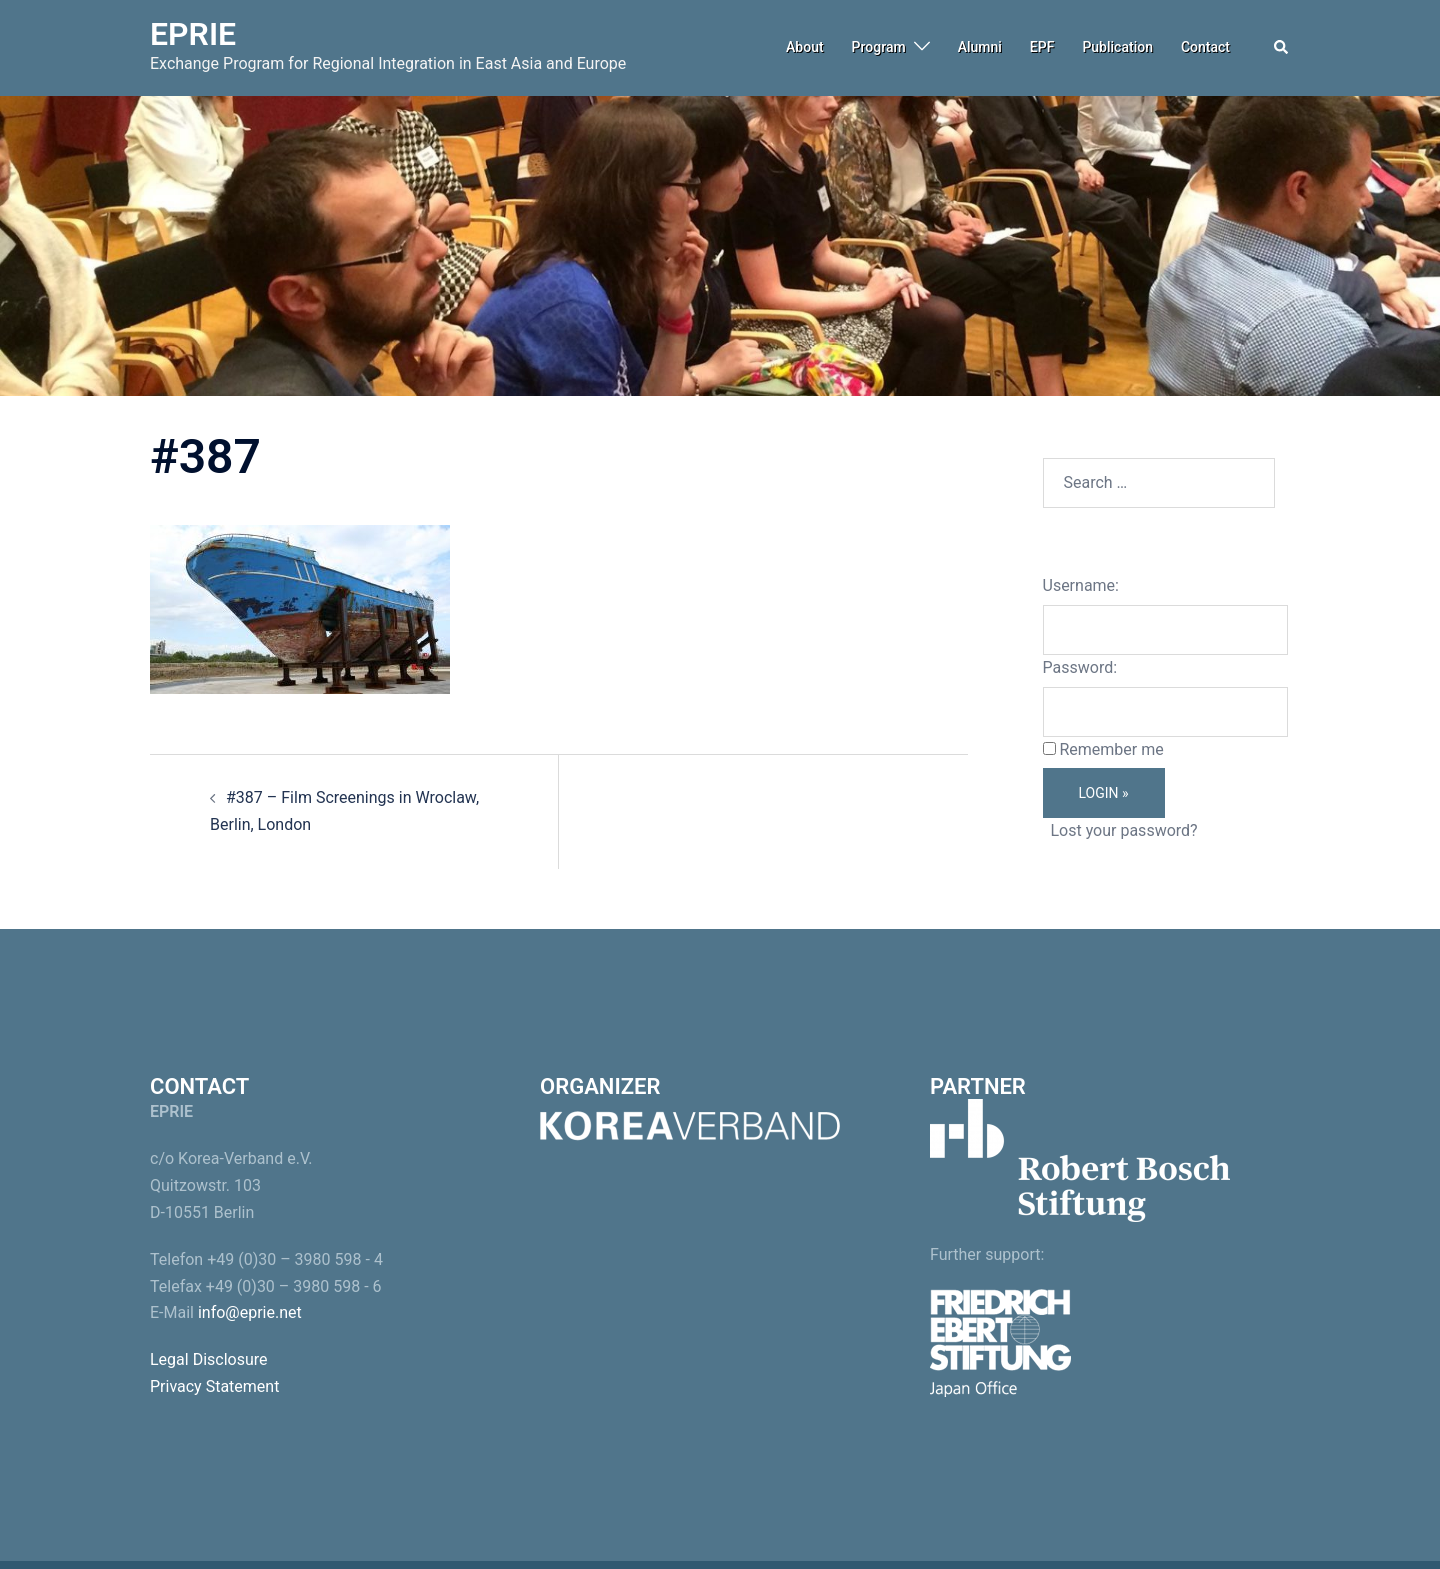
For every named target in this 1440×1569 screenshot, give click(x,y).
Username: (1081, 585)
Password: (1080, 667)
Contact (1205, 47)
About (805, 47)
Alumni (980, 47)
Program (879, 47)
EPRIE (193, 34)
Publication (1117, 47)
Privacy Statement (214, 1386)
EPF (1042, 47)
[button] (1282, 48)
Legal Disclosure (209, 1359)
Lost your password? (1123, 830)
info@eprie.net (250, 1312)
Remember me (1111, 749)
